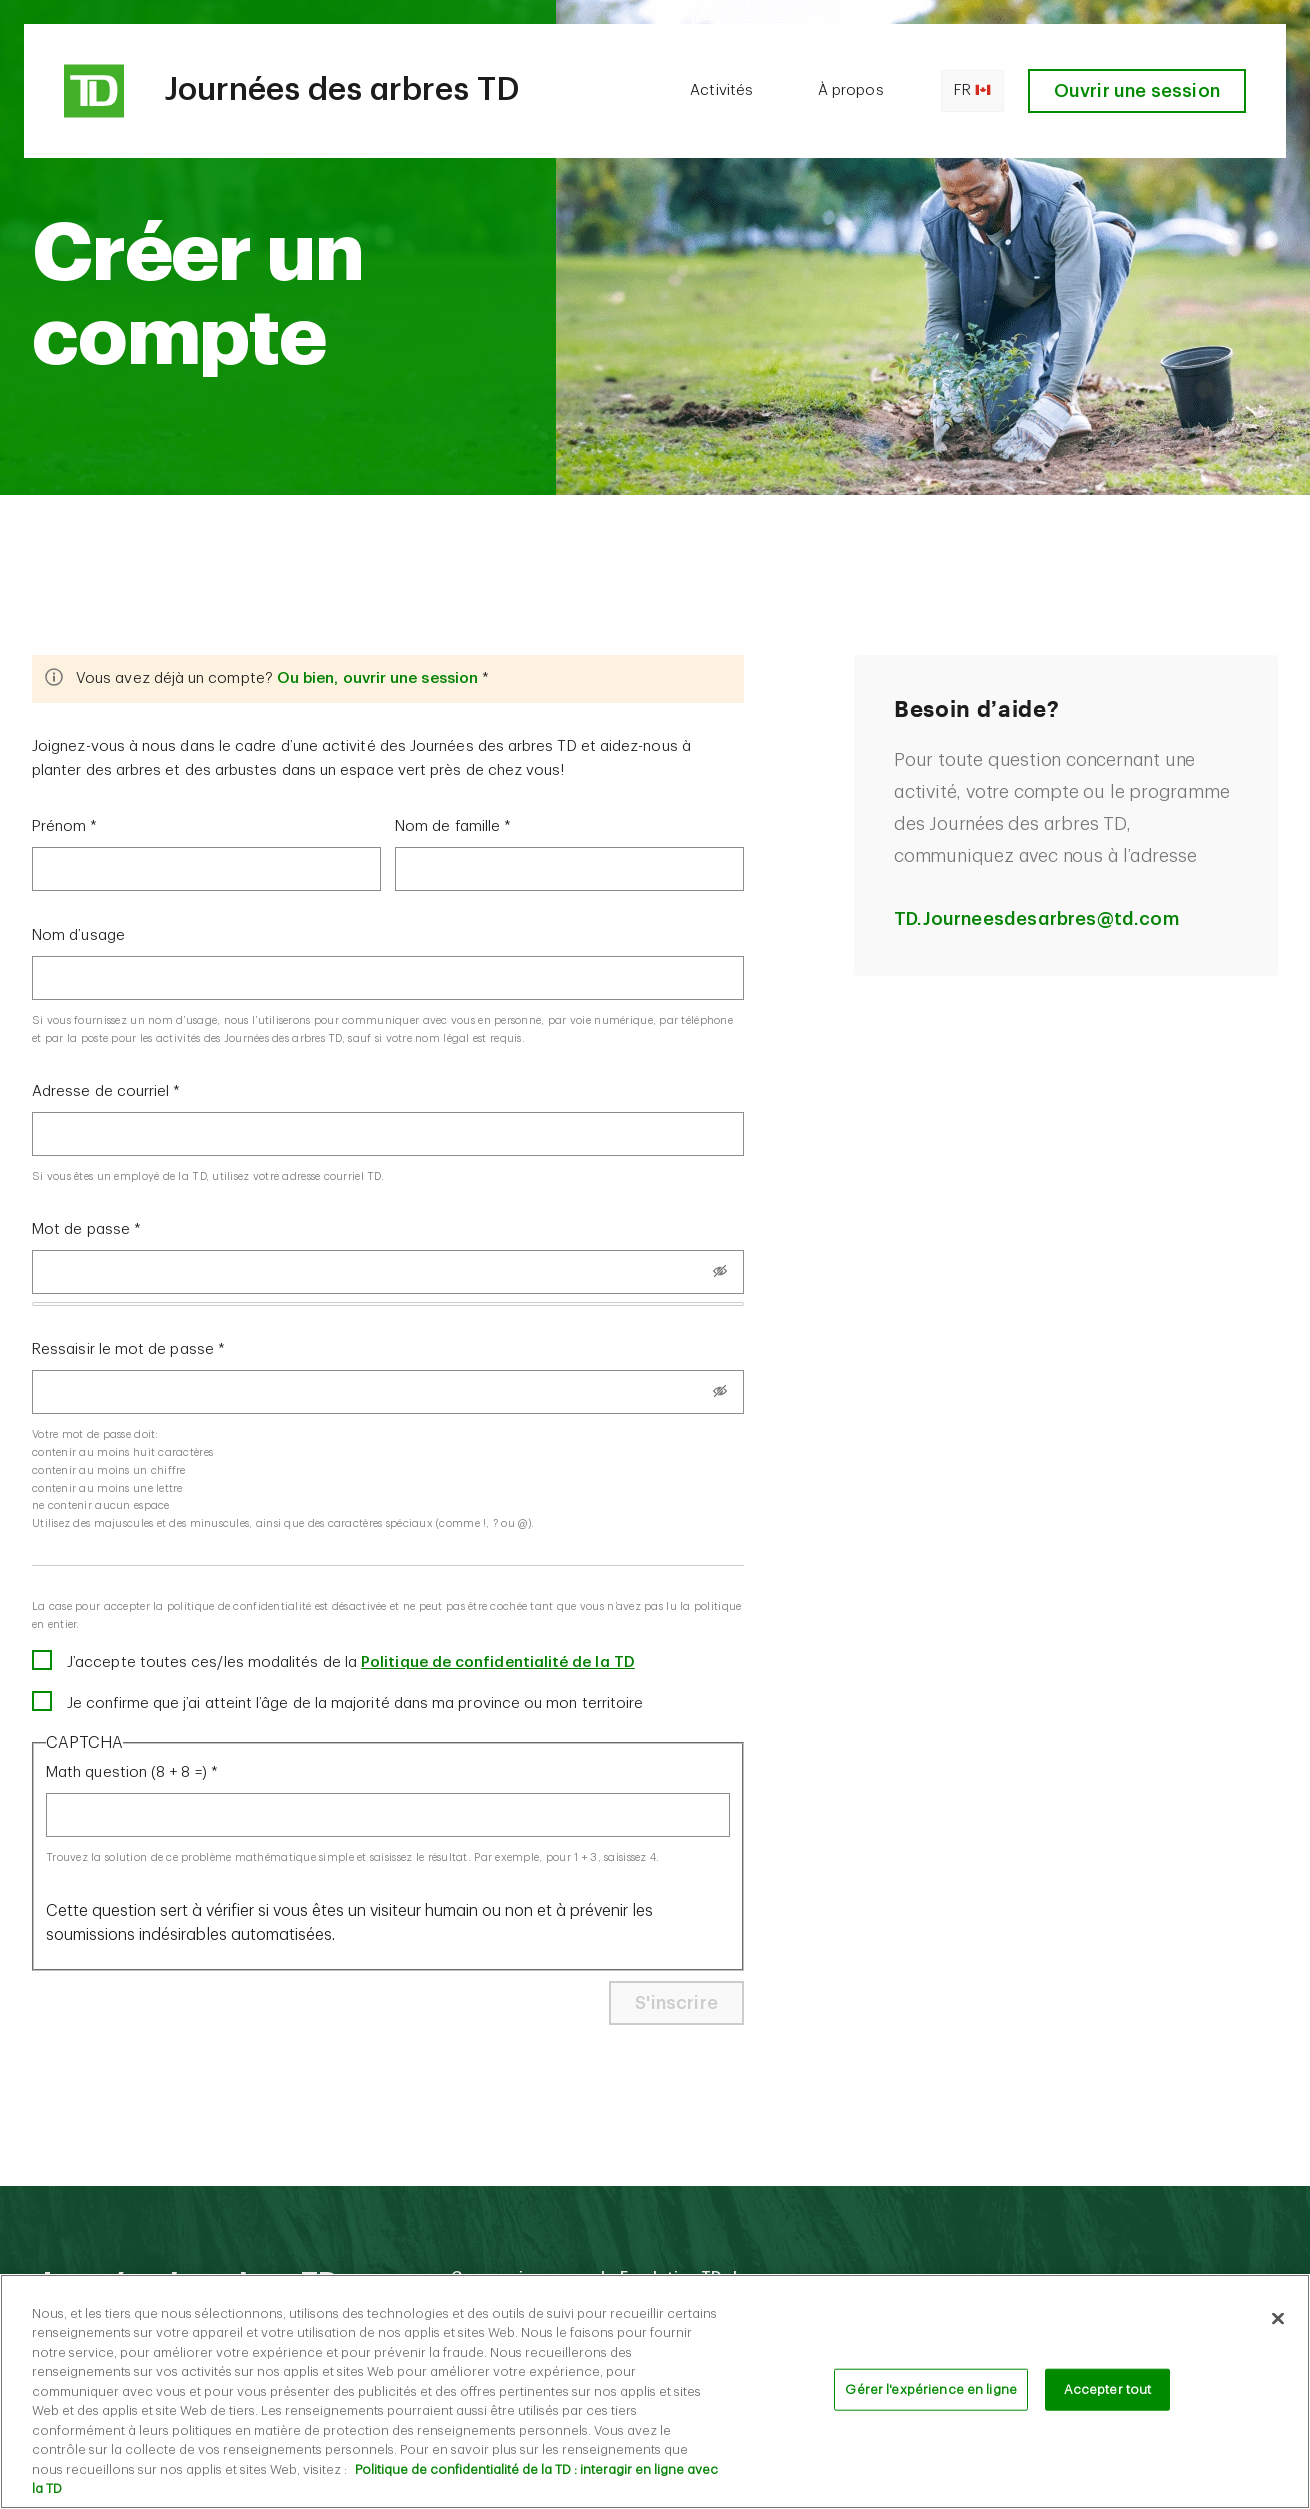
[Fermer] (1278, 2329)
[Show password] (720, 1271)
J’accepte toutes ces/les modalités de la (351, 1663)
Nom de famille (447, 826)
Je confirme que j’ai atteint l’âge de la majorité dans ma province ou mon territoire (355, 1703)
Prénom (59, 826)
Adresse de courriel (100, 1091)
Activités (721, 90)
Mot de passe (81, 1229)
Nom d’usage (78, 935)
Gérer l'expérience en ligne (931, 2400)
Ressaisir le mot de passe (123, 1349)
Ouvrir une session (1137, 91)
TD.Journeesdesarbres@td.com (1036, 919)
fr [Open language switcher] (972, 91)
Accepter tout (1108, 2400)
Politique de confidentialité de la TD (498, 1662)
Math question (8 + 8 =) (126, 1772)
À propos (851, 90)
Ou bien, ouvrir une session (377, 678)
